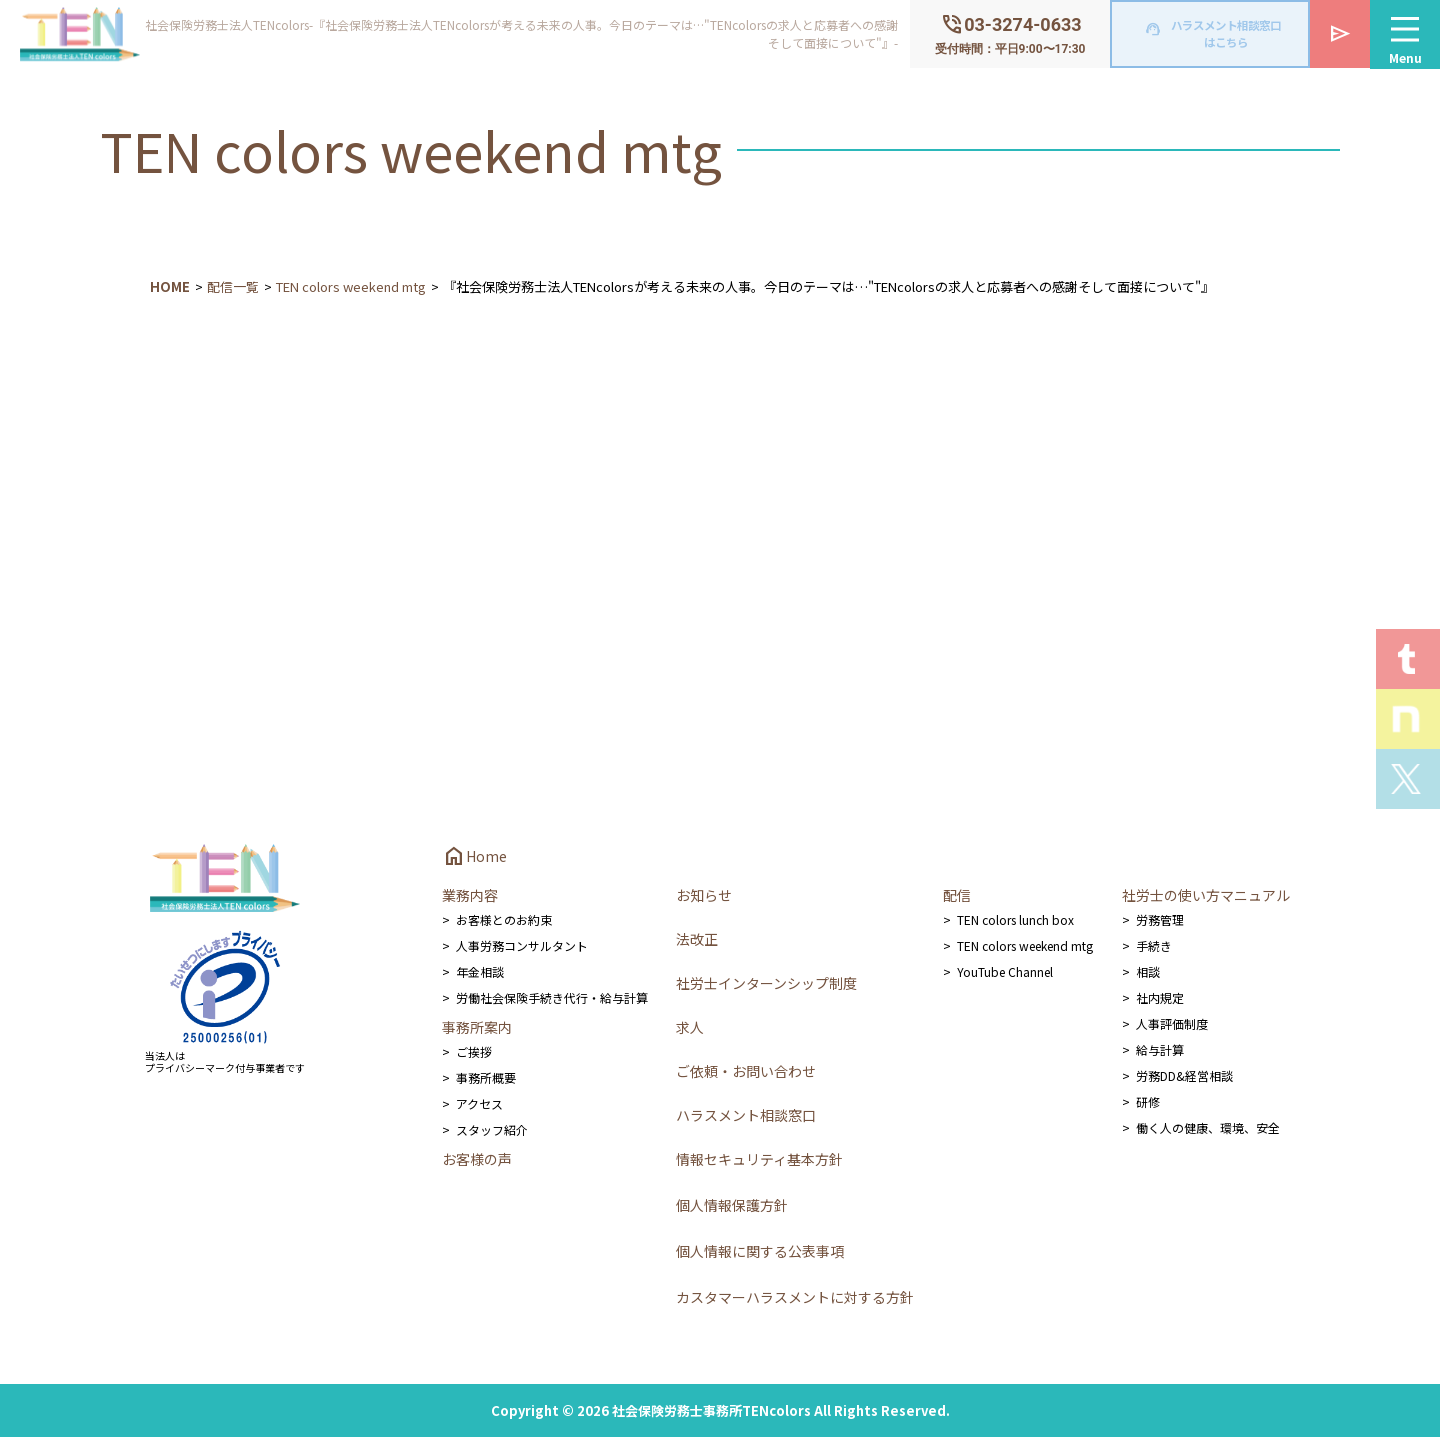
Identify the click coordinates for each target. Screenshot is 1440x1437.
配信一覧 (233, 286)
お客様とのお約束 (504, 919)
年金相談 (480, 971)
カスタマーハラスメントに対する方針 (795, 1297)
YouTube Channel (1005, 971)
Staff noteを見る (1408, 719)
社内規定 (1160, 997)
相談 (1148, 971)
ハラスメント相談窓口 (746, 1115)
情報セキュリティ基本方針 (759, 1159)
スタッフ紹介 (492, 1129)
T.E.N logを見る (1408, 659)
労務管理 (1160, 919)
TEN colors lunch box (1015, 919)
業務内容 (470, 895)
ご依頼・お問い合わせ (746, 1071)
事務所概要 (486, 1077)
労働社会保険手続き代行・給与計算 (552, 997)
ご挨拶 (474, 1051)
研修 (1148, 1101)
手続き (1154, 945)
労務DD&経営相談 (1184, 1075)
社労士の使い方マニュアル (1206, 895)
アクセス (479, 1103)
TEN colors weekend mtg (351, 286)
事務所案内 (477, 1027)
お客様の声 (477, 1159)
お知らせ (704, 895)
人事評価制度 (1172, 1023)
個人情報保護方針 (732, 1205)
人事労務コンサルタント (522, 945)
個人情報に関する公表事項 (760, 1251)
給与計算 (1160, 1049)
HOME (170, 286)
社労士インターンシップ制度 (766, 983)
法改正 (697, 939)
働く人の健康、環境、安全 (1208, 1127)
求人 (690, 1027)
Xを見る (1408, 779)
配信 (957, 895)
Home (474, 856)
